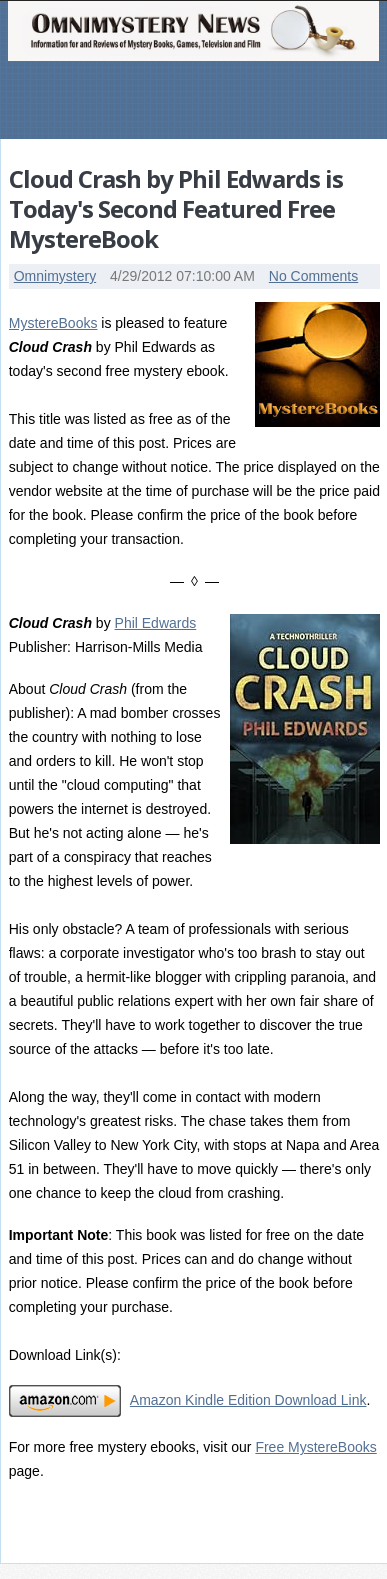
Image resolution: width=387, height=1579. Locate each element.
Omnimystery (55, 276)
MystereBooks (53, 323)
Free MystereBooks (315, 1447)
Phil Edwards (156, 623)
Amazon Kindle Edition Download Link (248, 1400)
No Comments (313, 276)
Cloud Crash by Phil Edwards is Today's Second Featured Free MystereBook (176, 208)
